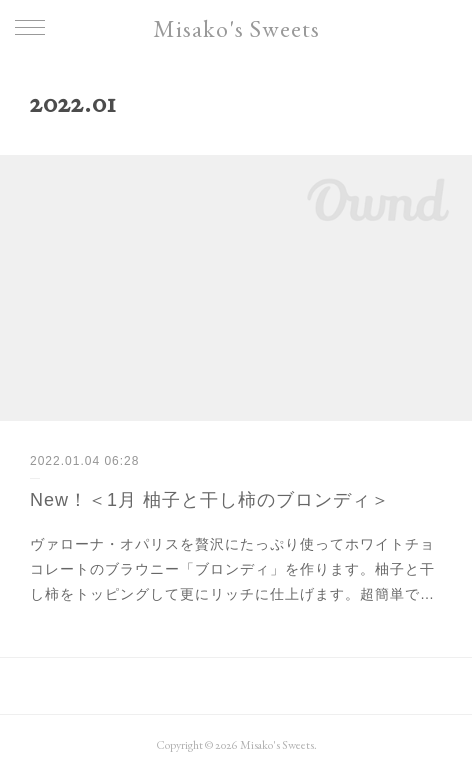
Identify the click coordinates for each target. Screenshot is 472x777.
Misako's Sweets (236, 28)
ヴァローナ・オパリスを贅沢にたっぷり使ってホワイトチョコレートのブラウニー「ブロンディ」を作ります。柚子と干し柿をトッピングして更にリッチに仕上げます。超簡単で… (232, 569)
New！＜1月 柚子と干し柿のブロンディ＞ (210, 500)
